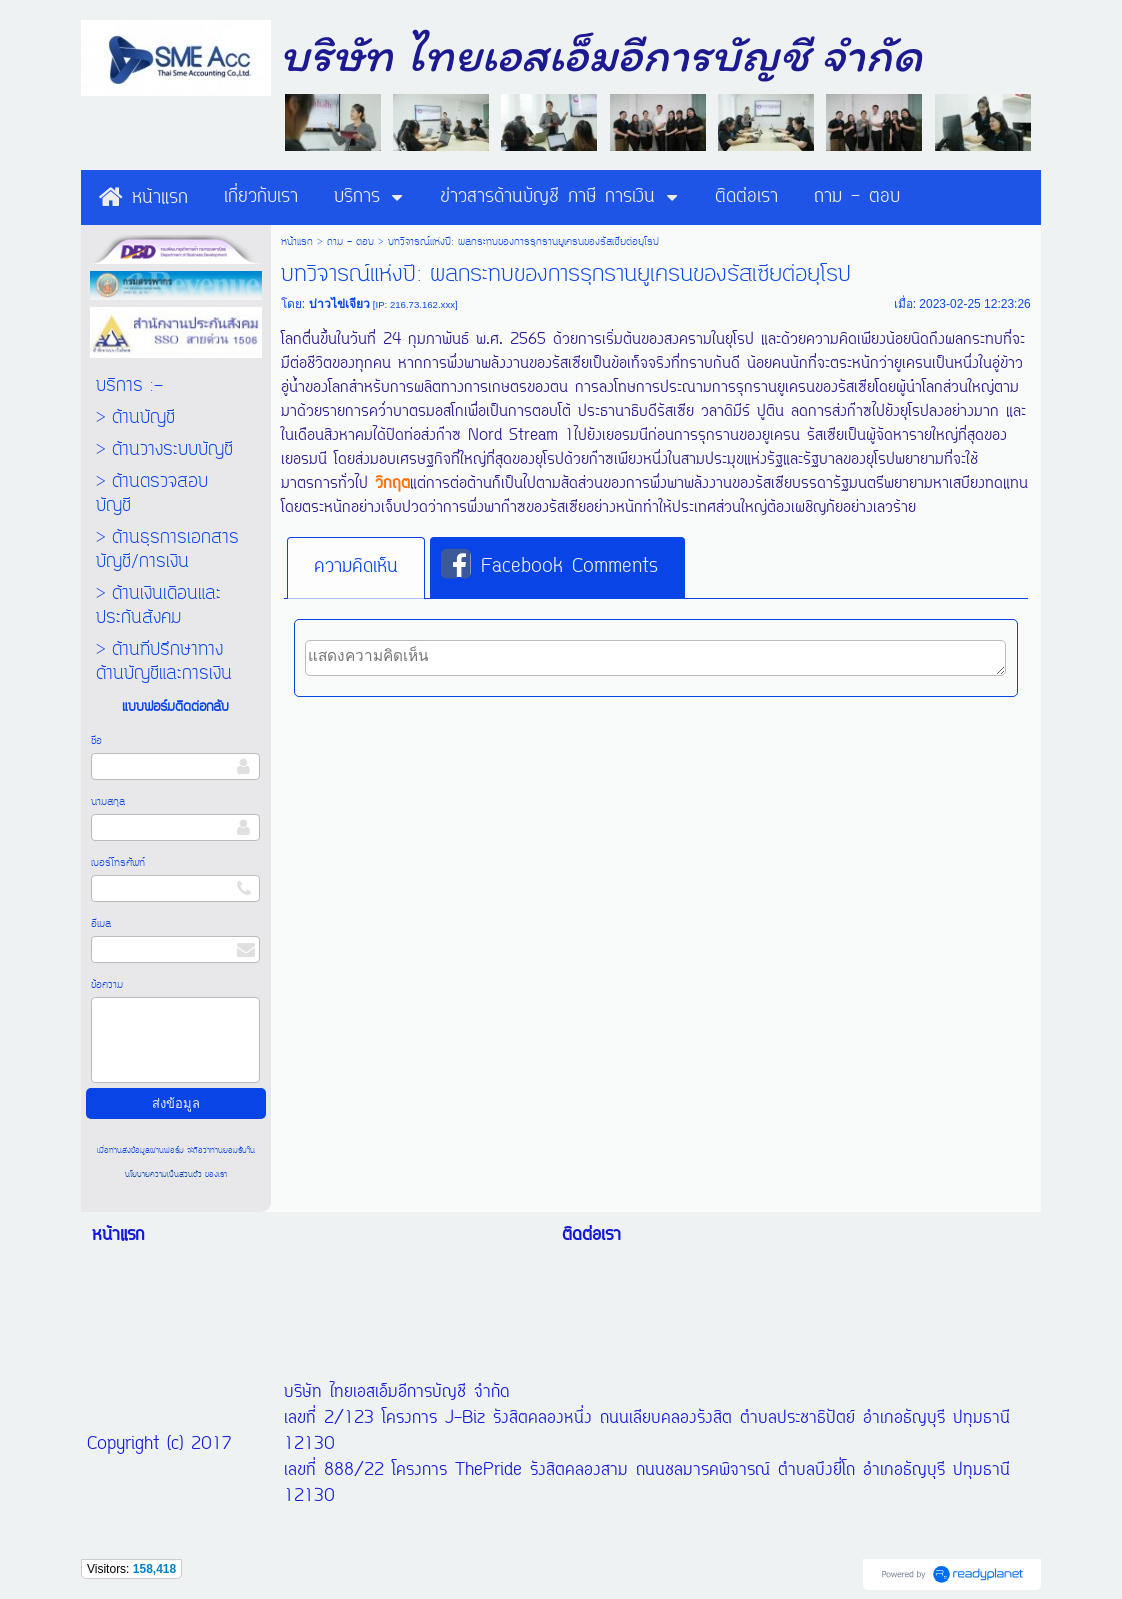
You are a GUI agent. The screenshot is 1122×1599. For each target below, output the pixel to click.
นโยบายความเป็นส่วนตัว (165, 1174)
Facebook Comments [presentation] (549, 566)
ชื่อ (96, 741)
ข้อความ (107, 985)
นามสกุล (108, 802)
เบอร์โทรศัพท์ (118, 863)
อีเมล (101, 924)
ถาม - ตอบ (350, 242)
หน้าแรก (297, 242)
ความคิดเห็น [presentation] (356, 567)
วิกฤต (392, 484)
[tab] (356, 568)
